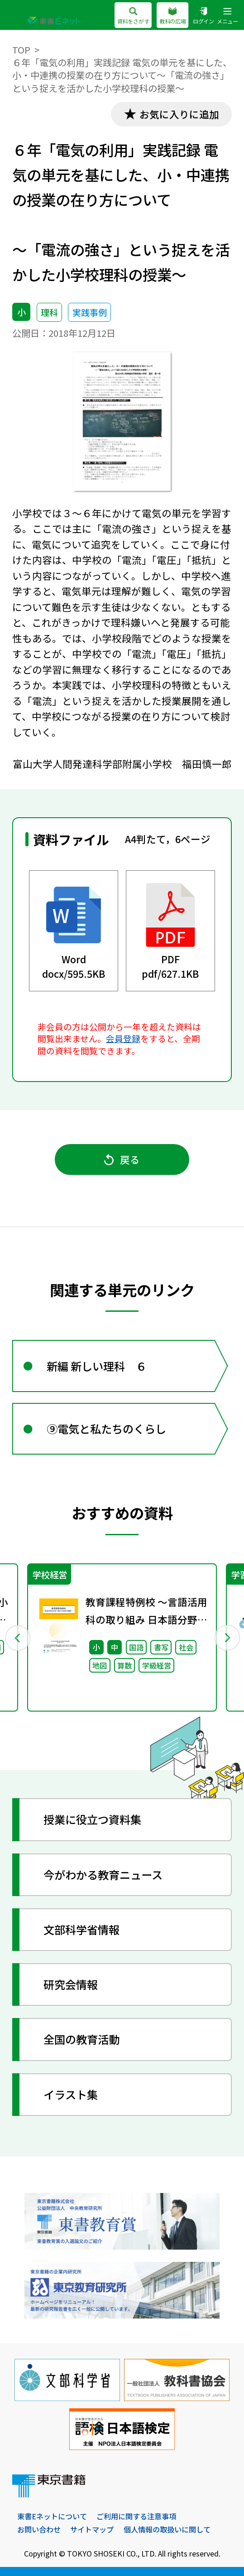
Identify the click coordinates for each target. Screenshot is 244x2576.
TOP (21, 49)
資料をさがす (133, 16)
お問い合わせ (39, 2529)
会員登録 (123, 1038)
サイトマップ (92, 2529)
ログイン (203, 16)
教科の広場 (172, 16)
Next (227, 1637)
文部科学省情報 (81, 1929)
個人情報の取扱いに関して (167, 2529)
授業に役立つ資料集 (92, 1819)
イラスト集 (70, 2094)
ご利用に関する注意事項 (136, 2516)
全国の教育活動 (81, 2039)
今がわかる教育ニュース (103, 1874)
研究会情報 (70, 1984)
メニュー (227, 16)
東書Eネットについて (52, 2516)
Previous (17, 1637)
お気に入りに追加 (179, 114)
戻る (122, 1159)
